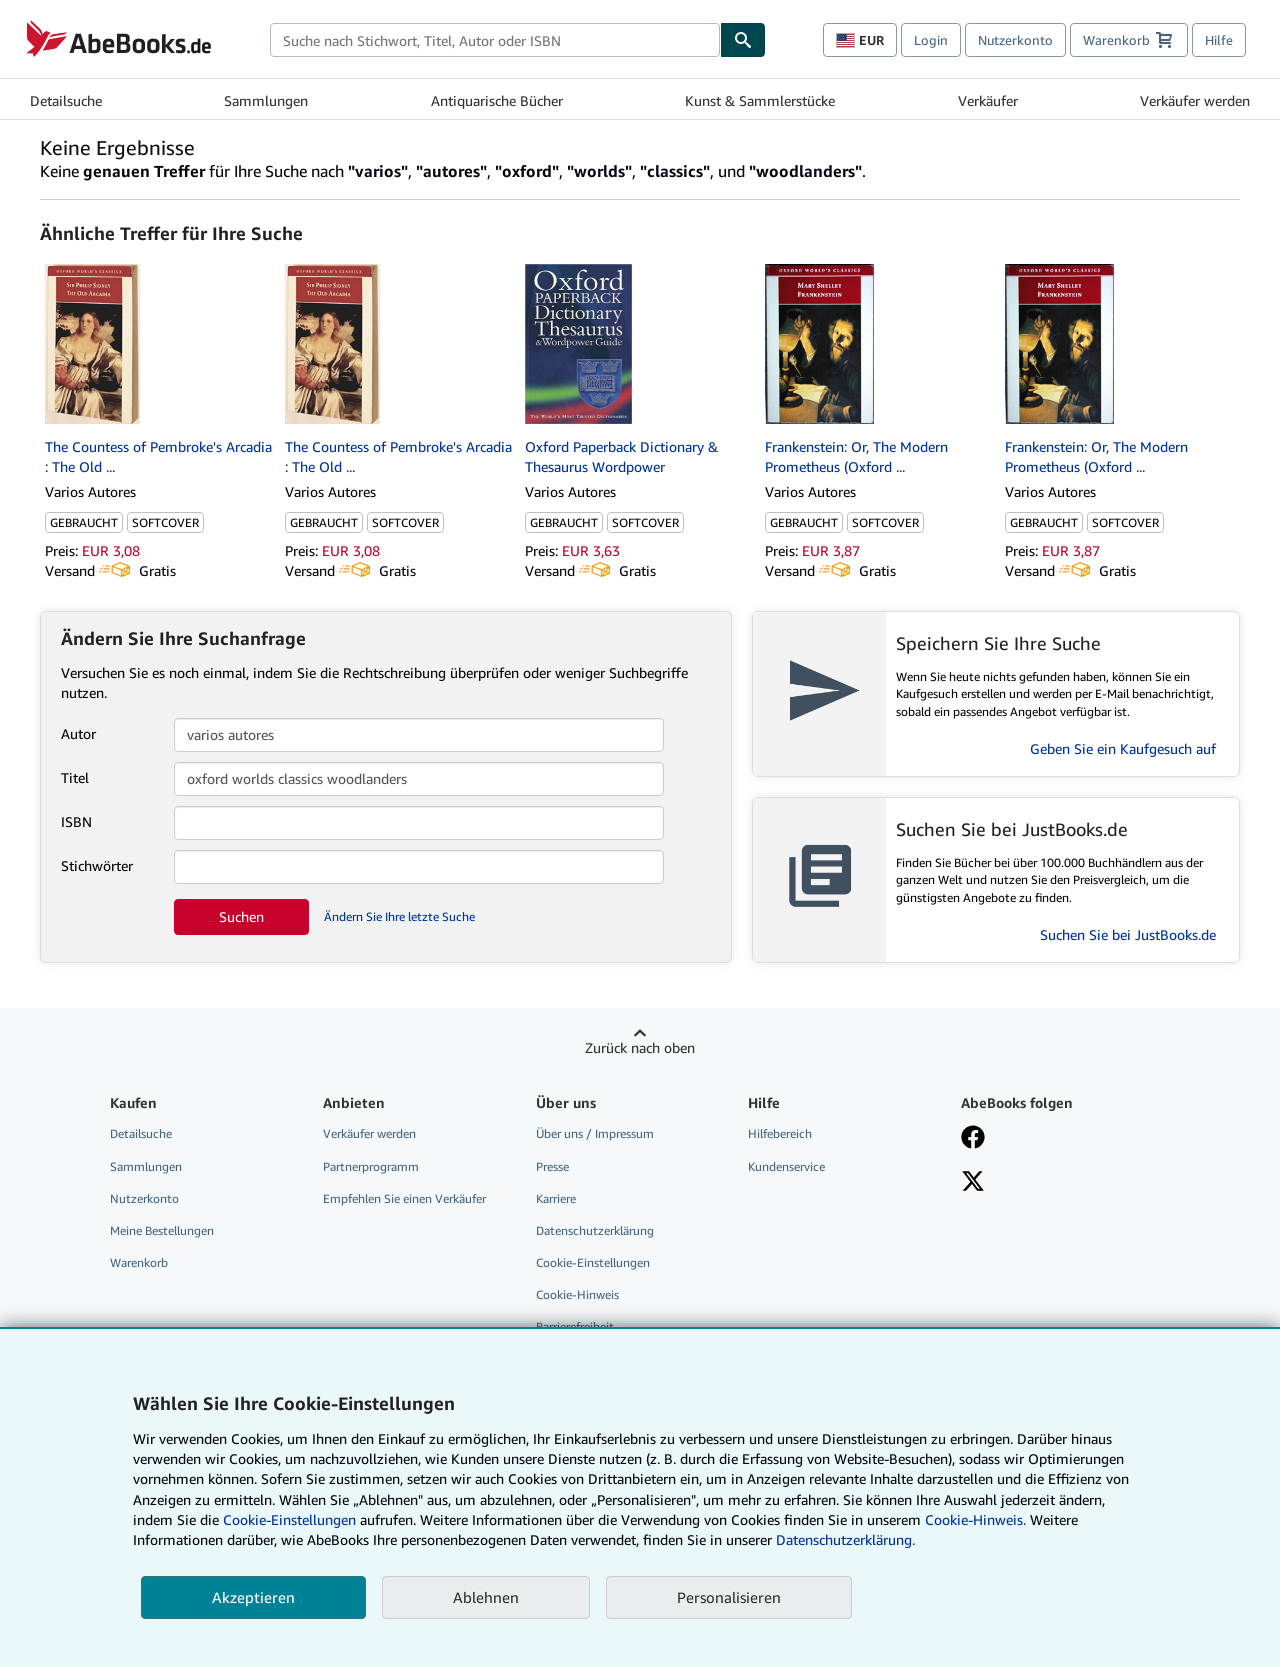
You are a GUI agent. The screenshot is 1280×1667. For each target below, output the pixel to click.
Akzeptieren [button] (253, 1597)
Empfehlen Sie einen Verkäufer (404, 1198)
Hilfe (1219, 40)
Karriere (556, 1198)
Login (931, 40)
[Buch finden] (743, 40)
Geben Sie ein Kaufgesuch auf (1123, 748)
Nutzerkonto (1015, 40)
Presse (552, 1166)
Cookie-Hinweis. (975, 1519)
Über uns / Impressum (595, 1133)
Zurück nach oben (640, 1047)
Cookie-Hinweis (577, 1294)
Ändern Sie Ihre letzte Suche (399, 916)
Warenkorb (139, 1262)
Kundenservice (786, 1166)
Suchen (241, 916)
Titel (75, 777)
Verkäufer (988, 100)
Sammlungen (266, 100)
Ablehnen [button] (486, 1597)
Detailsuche (66, 100)
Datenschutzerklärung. (845, 1539)
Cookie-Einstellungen (289, 1519)
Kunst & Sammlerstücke (760, 100)
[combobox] (495, 40)
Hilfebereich (780, 1133)
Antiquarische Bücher (497, 100)
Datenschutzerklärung (595, 1230)
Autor (78, 733)
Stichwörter (97, 865)
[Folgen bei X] (973, 1183)
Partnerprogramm (371, 1166)
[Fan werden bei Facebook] (973, 1139)
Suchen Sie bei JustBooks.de (1128, 934)
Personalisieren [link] (729, 1597)
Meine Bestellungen (162, 1230)
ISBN (76, 821)
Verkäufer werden (1195, 100)
